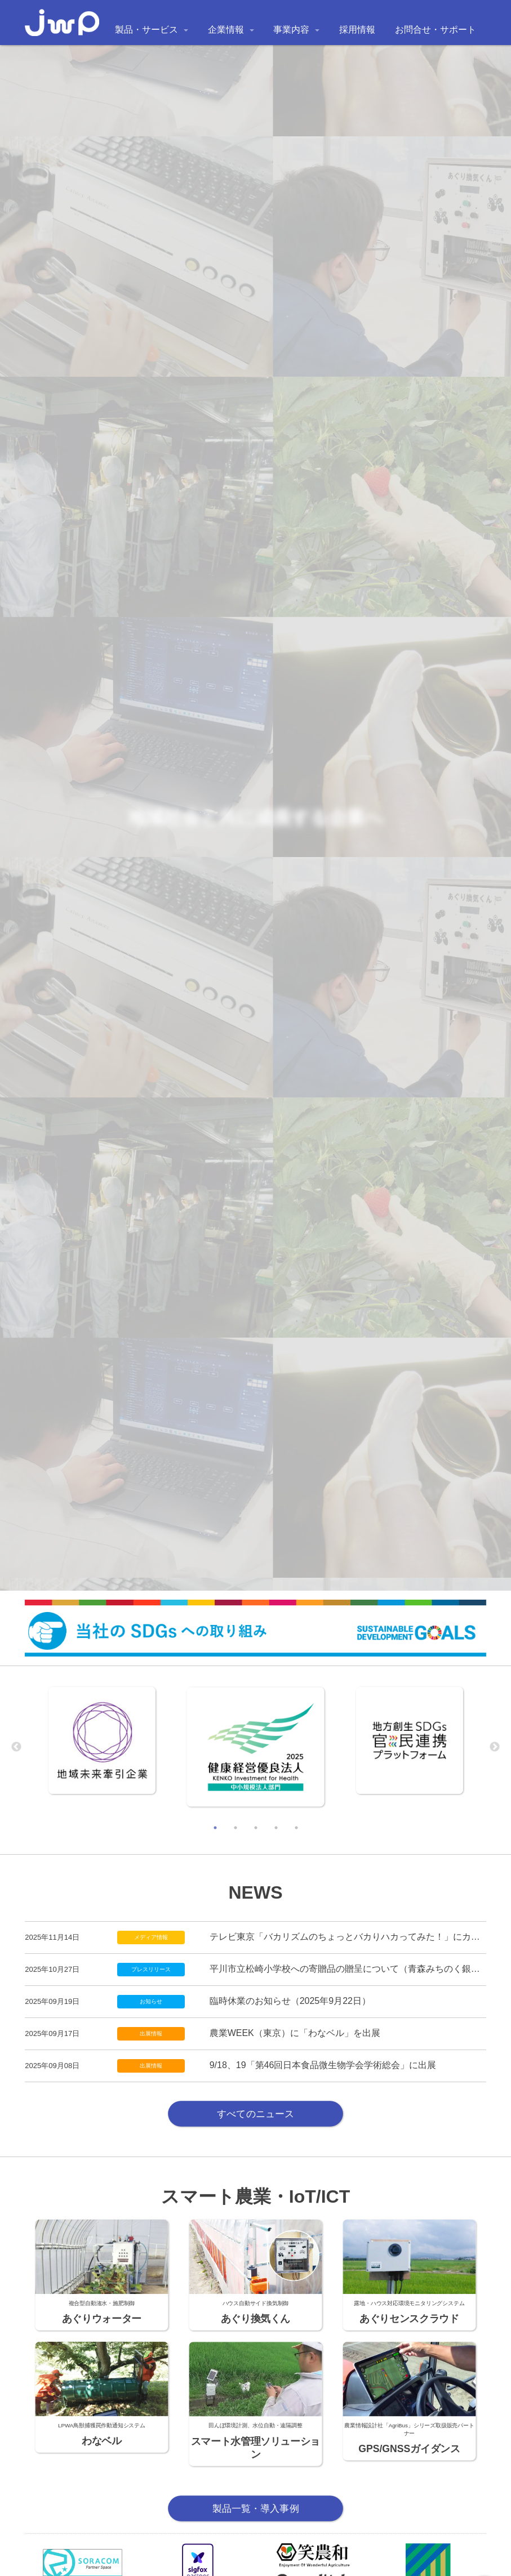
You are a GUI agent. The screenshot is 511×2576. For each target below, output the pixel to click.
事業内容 (291, 29)
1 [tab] (215, 1827)
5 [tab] (296, 1827)
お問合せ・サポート (435, 29)
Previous (16, 1747)
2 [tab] (235, 1827)
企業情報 (226, 29)
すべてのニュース (255, 2113)
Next (494, 1747)
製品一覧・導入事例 (255, 2508)
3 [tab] (255, 1827)
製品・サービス (146, 29)
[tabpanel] (101, 1740)
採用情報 (357, 29)
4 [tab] (276, 1827)
